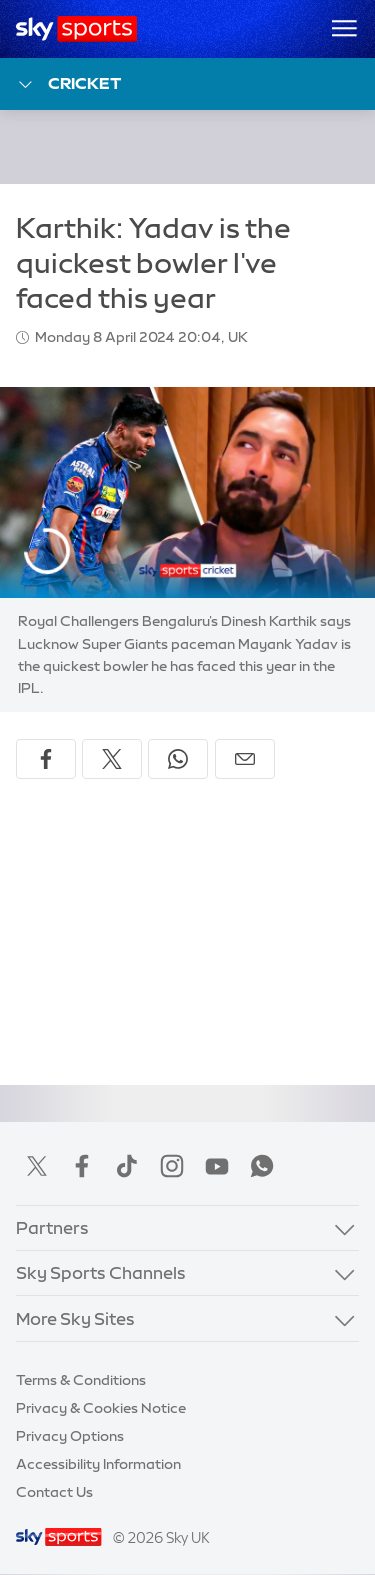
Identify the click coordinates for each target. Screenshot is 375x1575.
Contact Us (54, 1492)
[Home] (76, 29)
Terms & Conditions (81, 1380)
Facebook (82, 1166)
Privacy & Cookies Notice (101, 1408)
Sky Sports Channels (101, 1272)
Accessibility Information (98, 1464)
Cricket (68, 84)
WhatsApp (262, 1166)
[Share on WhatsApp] (178, 759)
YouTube (217, 1166)
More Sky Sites (75, 1318)
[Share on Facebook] (46, 759)
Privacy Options (70, 1436)
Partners (52, 1227)
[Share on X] (112, 759)
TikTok (127, 1166)
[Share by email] (245, 759)
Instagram (172, 1166)
